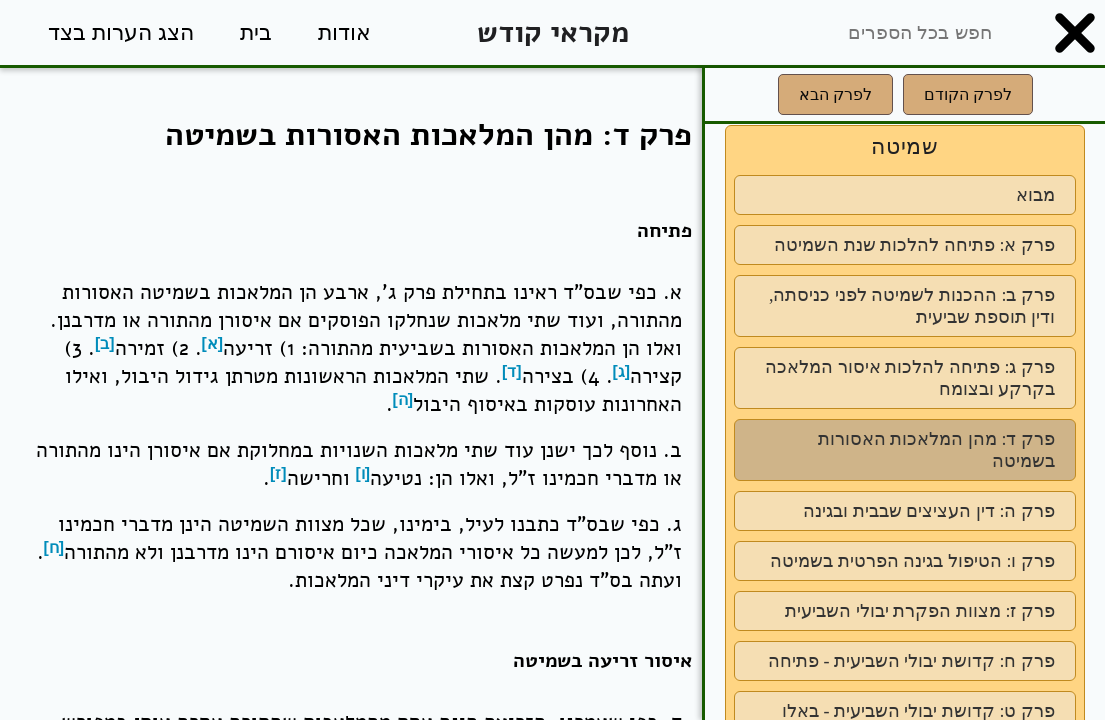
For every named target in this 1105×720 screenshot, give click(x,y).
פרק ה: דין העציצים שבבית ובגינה (929, 511)
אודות (344, 32)
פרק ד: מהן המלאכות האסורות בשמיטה (936, 450)
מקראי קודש (553, 32)
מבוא (1035, 195)
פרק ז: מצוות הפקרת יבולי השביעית (920, 611)
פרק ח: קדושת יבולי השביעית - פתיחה (911, 661)
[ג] (622, 371)
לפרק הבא (835, 94)
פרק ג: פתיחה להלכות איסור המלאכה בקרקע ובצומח (910, 378)
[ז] (278, 473)
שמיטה (905, 146)
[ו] (363, 473)
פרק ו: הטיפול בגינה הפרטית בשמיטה (912, 561)
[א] (213, 343)
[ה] (403, 399)
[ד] (512, 371)
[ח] (54, 547)
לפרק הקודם (968, 94)
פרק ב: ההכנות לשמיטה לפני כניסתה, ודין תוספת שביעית (912, 306)
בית (256, 32)
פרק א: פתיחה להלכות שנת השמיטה (914, 245)
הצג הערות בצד (121, 32)
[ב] (105, 343)
